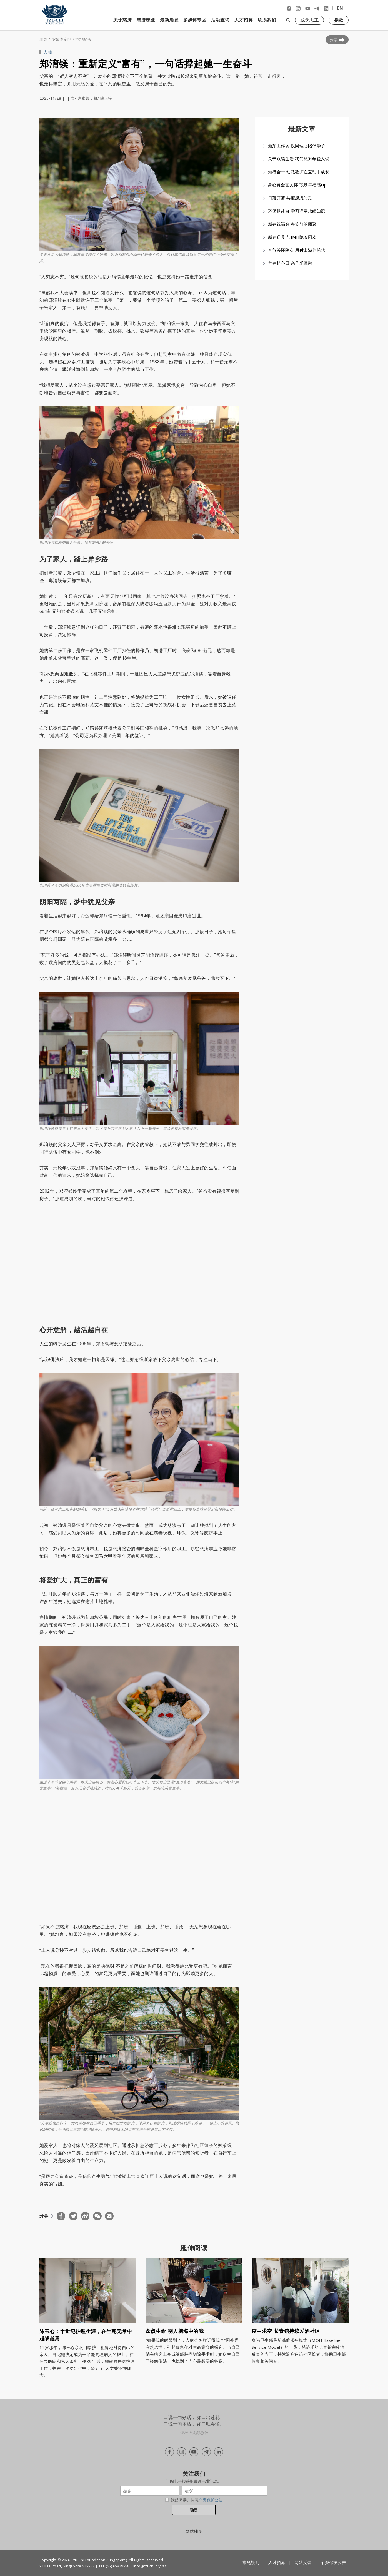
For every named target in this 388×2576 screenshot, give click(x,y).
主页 (43, 39)
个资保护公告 (211, 2499)
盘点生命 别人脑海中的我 (175, 2331)
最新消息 (169, 20)
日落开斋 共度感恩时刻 (290, 198)
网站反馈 (303, 2562)
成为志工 (309, 20)
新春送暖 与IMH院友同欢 (292, 237)
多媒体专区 (194, 20)
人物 (47, 52)
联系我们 (267, 20)
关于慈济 (122, 20)
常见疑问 (251, 2562)
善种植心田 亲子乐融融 (290, 263)
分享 (337, 40)
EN (340, 8)
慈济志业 (146, 20)
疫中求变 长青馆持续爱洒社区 (286, 2331)
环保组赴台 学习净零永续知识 (296, 211)
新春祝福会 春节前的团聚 (292, 224)
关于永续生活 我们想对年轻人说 (298, 158)
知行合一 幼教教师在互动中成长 (298, 171)
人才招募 (243, 20)
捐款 (338, 20)
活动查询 (220, 20)
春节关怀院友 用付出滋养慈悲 (296, 250)
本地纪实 (83, 39)
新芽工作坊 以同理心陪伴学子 (296, 145)
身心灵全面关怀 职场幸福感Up (297, 185)
